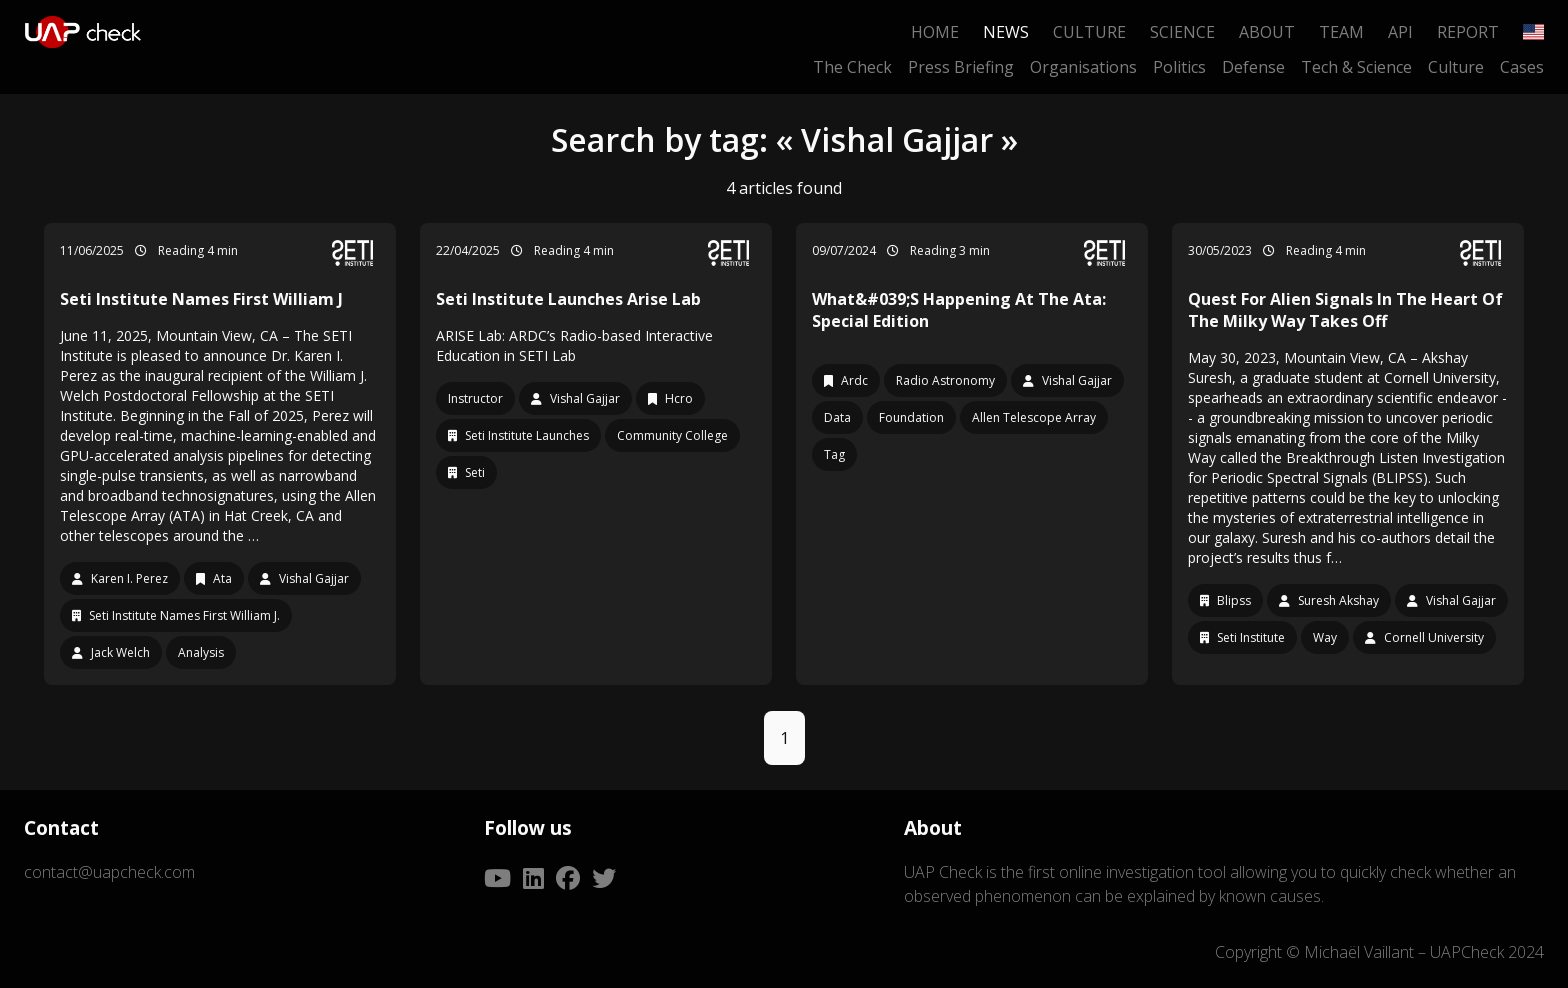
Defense (1253, 67)
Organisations (1083, 67)
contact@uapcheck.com (109, 872)
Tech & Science (1356, 67)
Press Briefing (961, 67)
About (1267, 32)
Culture (1089, 32)
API (1400, 32)
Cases (1522, 67)
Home (935, 32)
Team (1341, 32)
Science (1182, 32)
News (1006, 32)
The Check (852, 67)
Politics (1179, 67)
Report (1468, 32)
